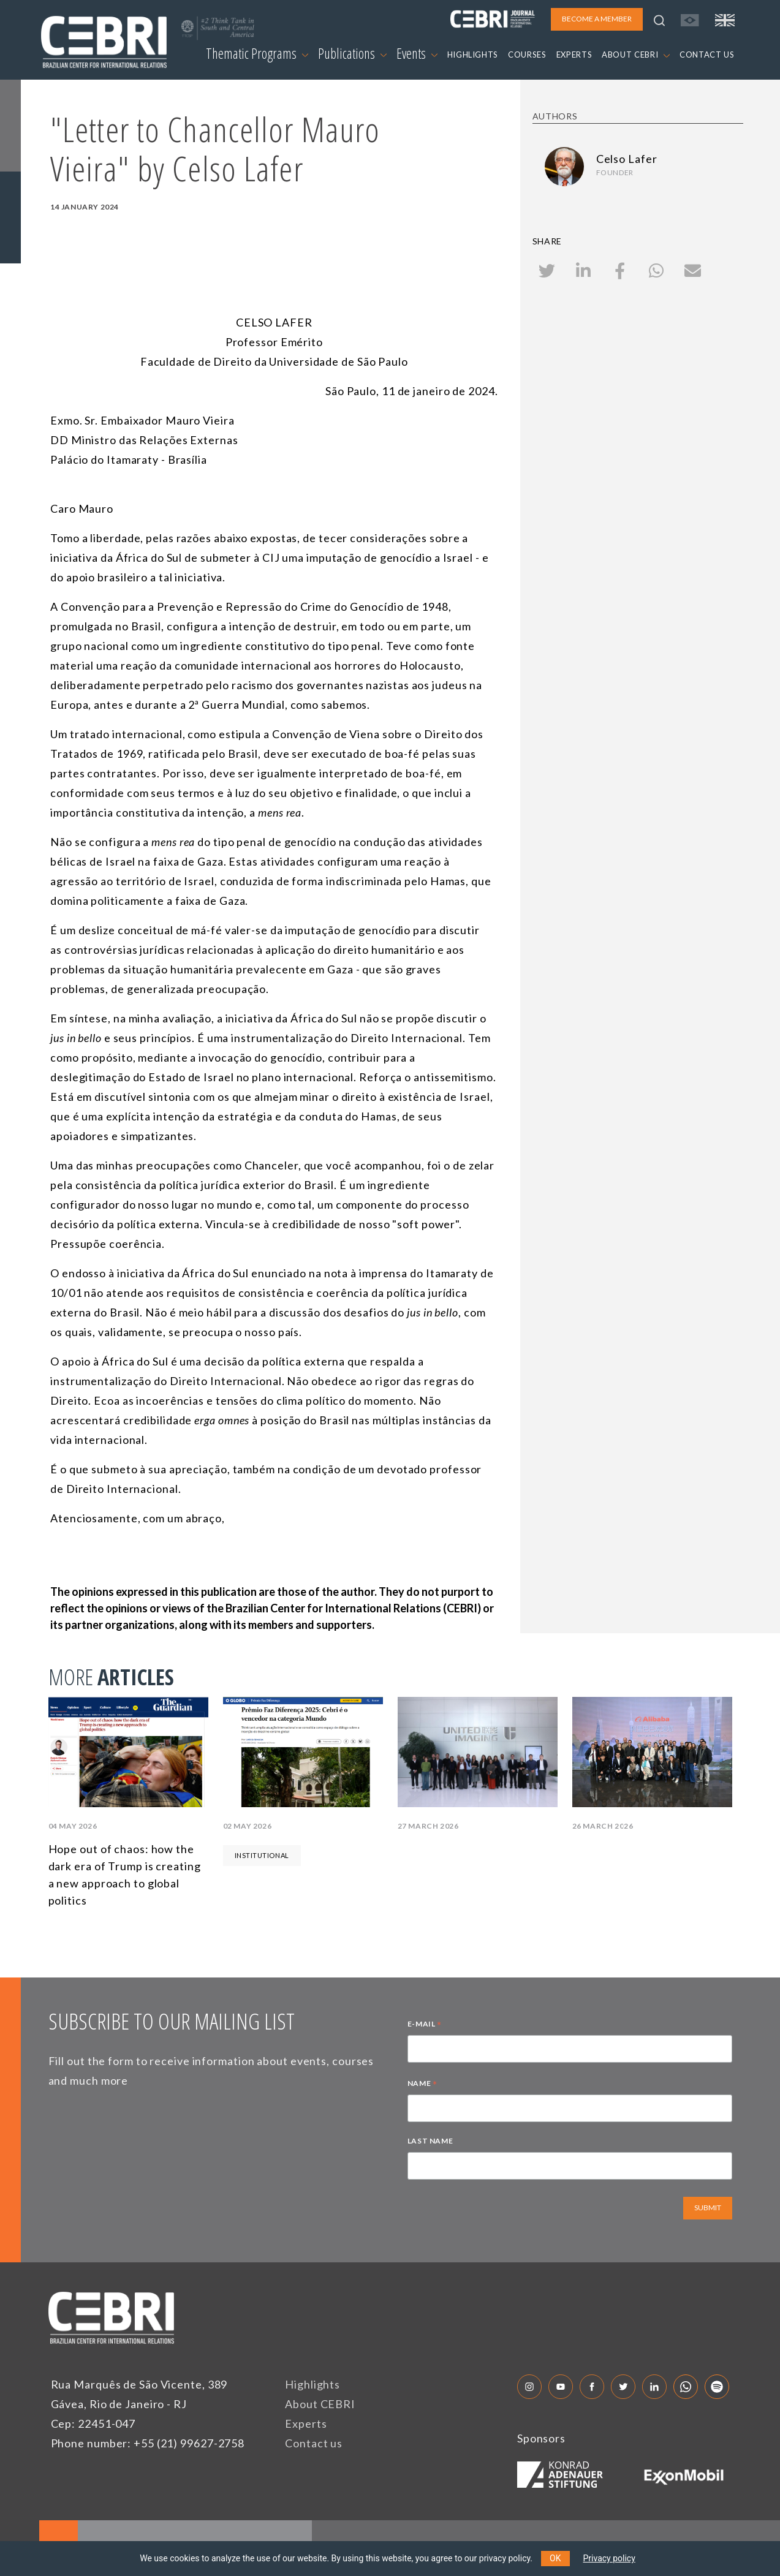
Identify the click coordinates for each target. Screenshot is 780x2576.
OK (555, 2558)
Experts (306, 2423)
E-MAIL (424, 2025)
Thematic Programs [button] (257, 53)
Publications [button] (352, 53)
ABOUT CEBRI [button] (636, 54)
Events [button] (416, 53)
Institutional (262, 1855)
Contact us (314, 2443)
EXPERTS (574, 54)
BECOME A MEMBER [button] (597, 18)
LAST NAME (430, 2140)
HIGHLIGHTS (473, 54)
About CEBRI (320, 2404)
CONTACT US (707, 54)
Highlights (312, 2384)
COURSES (527, 54)
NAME (422, 2084)
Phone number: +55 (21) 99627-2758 (148, 2443)
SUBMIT (707, 2207)
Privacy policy (609, 2558)
